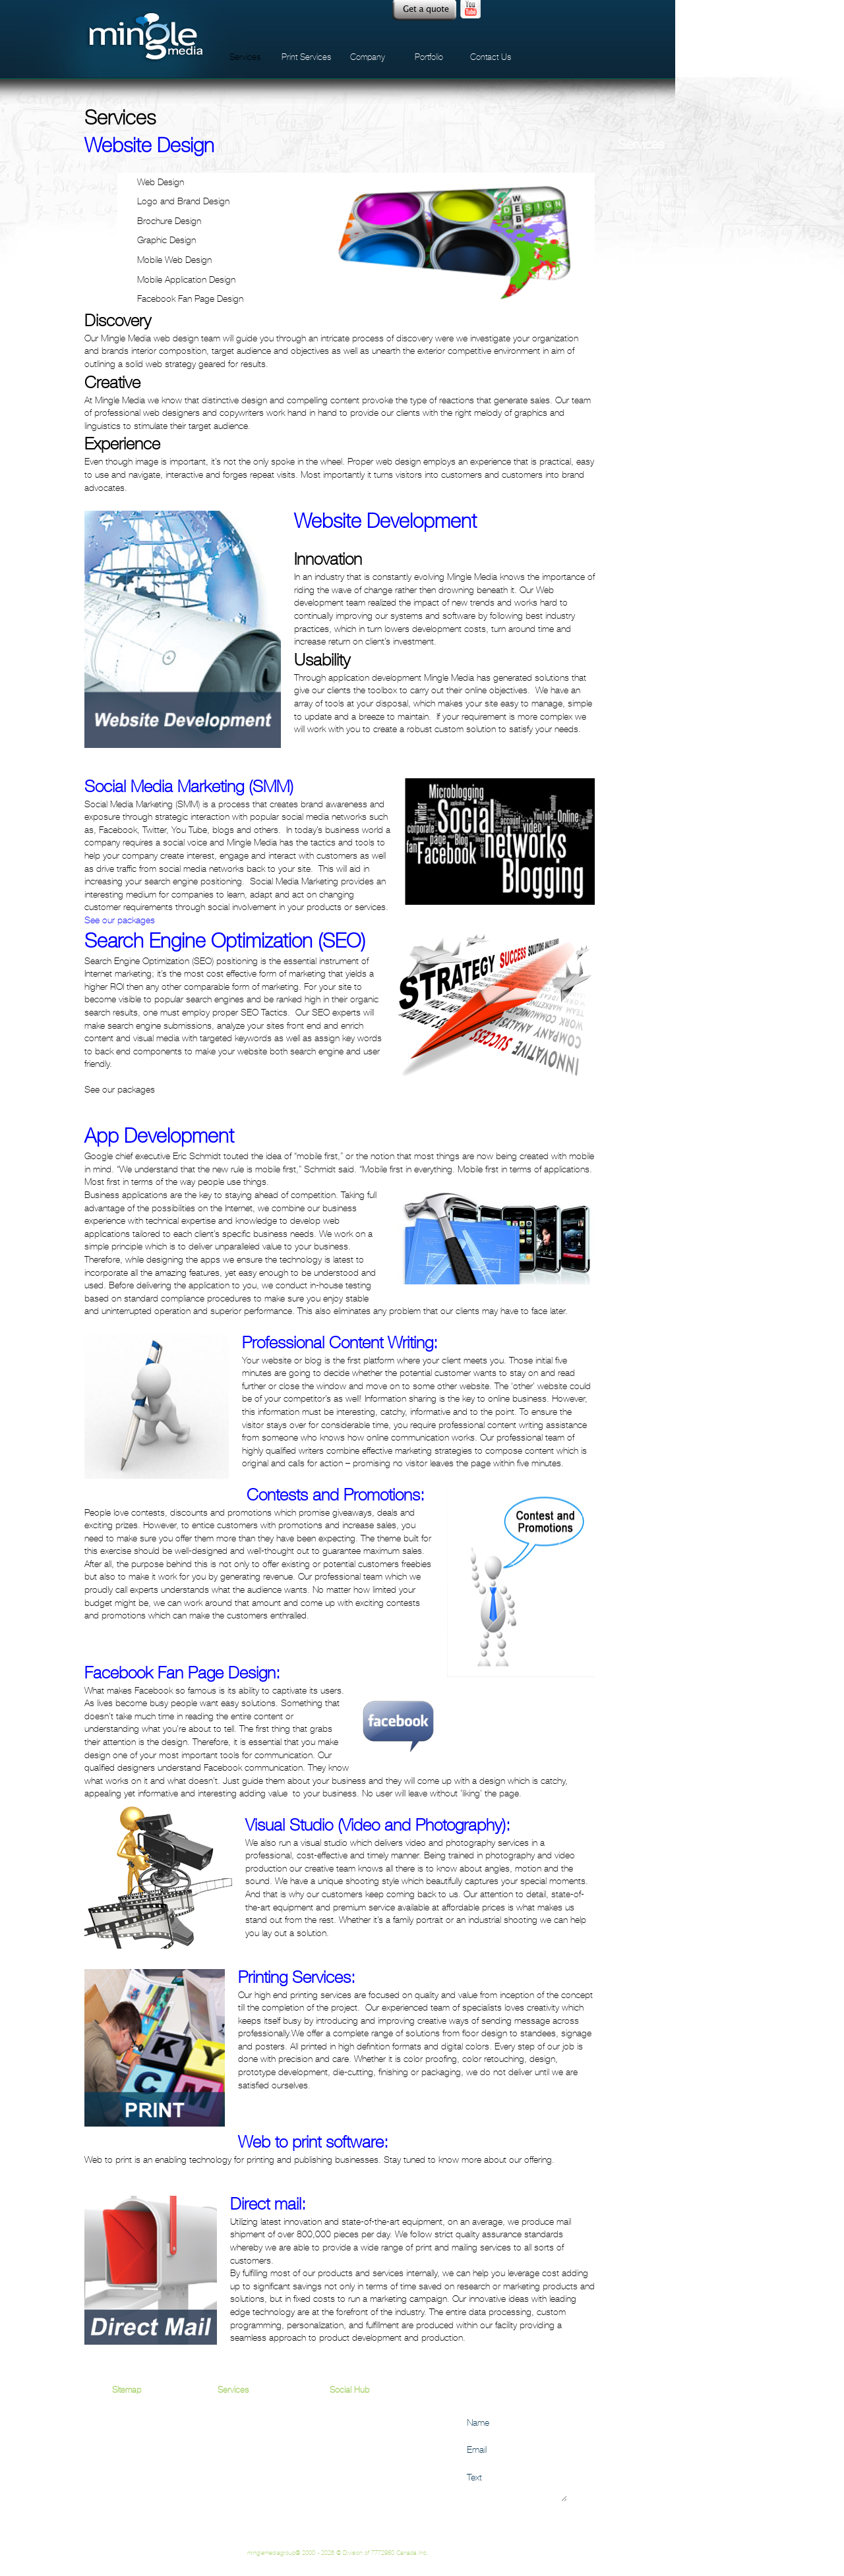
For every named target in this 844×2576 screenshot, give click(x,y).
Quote (424, 10)
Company (367, 57)
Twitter (341, 2438)
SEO (226, 2438)
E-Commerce (638, 188)
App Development (645, 165)
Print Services (306, 57)
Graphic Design (641, 221)
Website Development (651, 300)
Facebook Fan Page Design (658, 210)
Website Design (642, 289)
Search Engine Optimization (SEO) (666, 255)
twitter (543, 10)
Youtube (470, 10)
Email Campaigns (644, 199)
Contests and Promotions (655, 177)
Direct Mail (237, 2516)
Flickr (339, 2451)
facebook (518, 10)
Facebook (348, 2425)
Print (225, 2502)
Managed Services (645, 244)
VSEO (628, 277)
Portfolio (429, 57)
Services (244, 57)
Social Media (638, 266)
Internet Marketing (645, 233)
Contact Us (490, 57)
